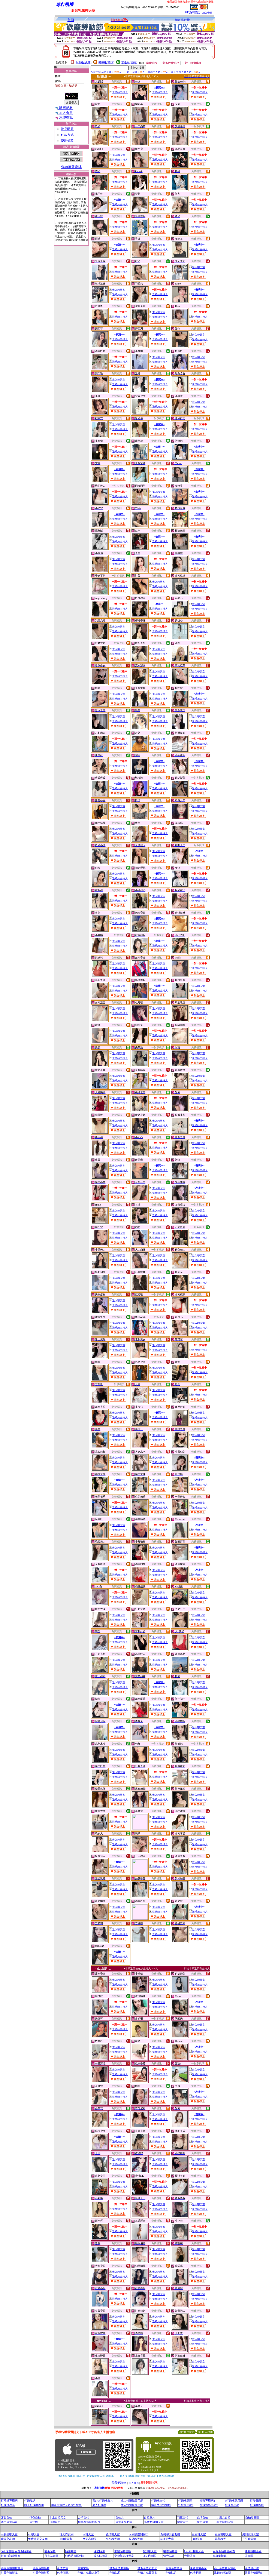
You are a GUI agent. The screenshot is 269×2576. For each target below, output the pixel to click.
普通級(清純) (129, 62)
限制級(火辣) (83, 62)
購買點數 (64, 108)
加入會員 (207, 12)
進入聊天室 (117, 155)
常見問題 (67, 129)
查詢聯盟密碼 (71, 167)
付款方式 (67, 134)
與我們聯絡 (192, 12)
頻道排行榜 (182, 20)
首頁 (70, 20)
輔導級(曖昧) (106, 62)
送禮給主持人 (118, 92)
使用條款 (67, 140)
